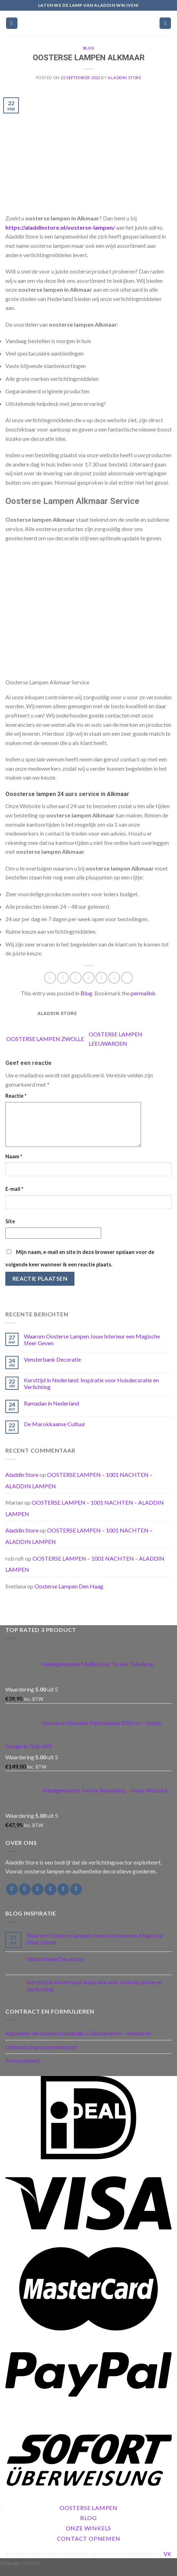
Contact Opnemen (88, 2547)
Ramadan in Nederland (51, 1411)
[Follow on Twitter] (37, 1898)
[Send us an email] (50, 1898)
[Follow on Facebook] (12, 1898)
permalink (143, 993)
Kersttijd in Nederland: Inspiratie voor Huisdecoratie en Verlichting (91, 1392)
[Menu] (11, 23)
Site (10, 1230)
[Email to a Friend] (88, 978)
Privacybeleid (22, 2069)
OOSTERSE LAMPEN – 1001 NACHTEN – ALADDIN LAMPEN (85, 1573)
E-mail (14, 1197)
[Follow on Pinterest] (76, 1898)
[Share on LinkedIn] (114, 978)
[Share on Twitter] (76, 978)
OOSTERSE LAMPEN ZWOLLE (44, 1038)
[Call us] (63, 1898)
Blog (88, 48)
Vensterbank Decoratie (52, 1367)
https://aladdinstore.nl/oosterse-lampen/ (60, 227)
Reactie (15, 1096)
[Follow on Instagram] (25, 1898)
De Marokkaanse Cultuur (54, 1432)
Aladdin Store (124, 77)
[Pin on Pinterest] (101, 978)
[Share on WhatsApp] (50, 978)
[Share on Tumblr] (127, 978)
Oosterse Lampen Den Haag (69, 1594)
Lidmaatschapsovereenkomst (41, 2055)
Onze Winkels (88, 2536)
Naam (13, 1165)
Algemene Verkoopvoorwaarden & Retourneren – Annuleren (78, 2041)
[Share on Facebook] (63, 978)
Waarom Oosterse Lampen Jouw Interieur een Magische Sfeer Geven (92, 1348)
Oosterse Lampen (88, 2516)
